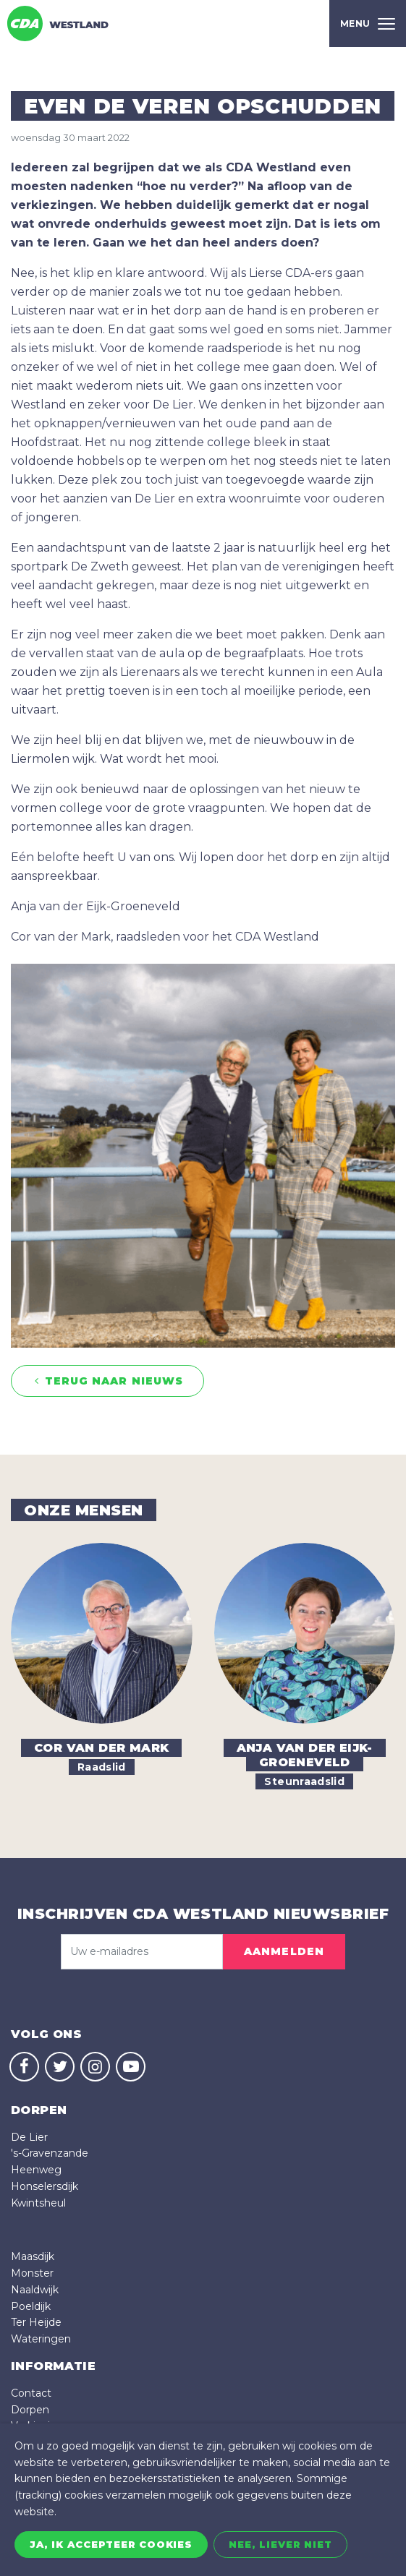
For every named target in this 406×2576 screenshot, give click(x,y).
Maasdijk (32, 2256)
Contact (31, 2393)
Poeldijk (31, 2306)
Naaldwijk (35, 2289)
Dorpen (30, 2409)
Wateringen (41, 2338)
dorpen (39, 2110)
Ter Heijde (36, 2322)
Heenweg (36, 2169)
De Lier (29, 2137)
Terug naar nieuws (107, 1381)
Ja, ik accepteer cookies (111, 2544)
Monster (32, 2273)
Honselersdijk (44, 2186)
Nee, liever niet (280, 2544)
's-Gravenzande (49, 2153)
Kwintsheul (38, 2202)
